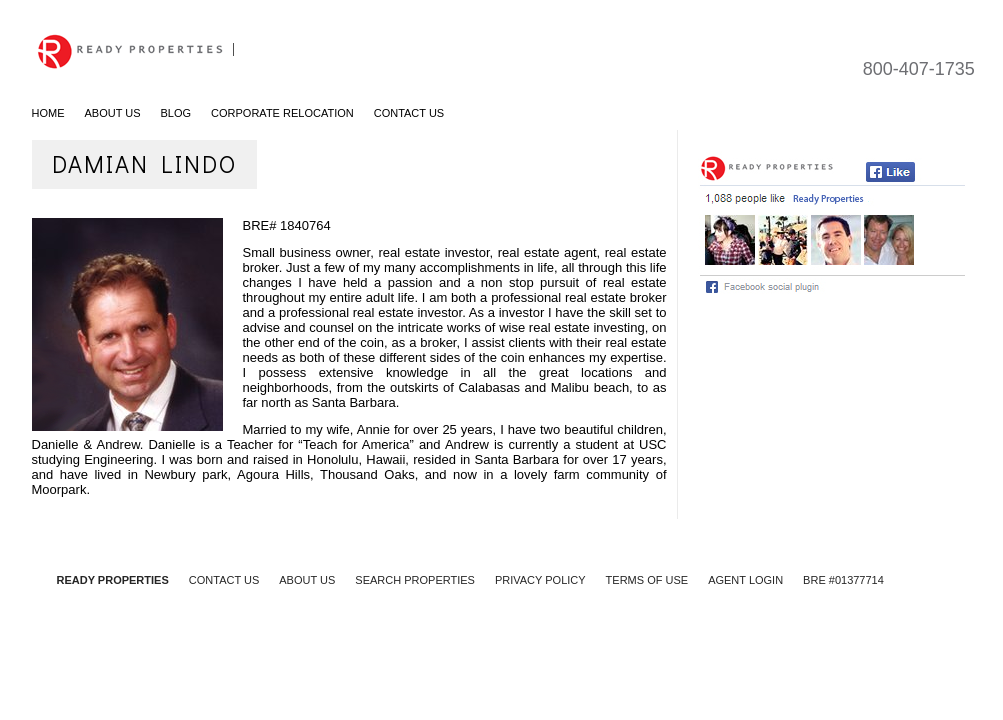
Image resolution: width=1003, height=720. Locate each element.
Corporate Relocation (282, 113)
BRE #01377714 (843, 580)
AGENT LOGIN (745, 580)
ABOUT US (307, 580)
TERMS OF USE (647, 580)
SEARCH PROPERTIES (415, 580)
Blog (176, 113)
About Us (113, 113)
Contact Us (409, 113)
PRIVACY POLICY (540, 580)
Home (48, 113)
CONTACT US (224, 580)
